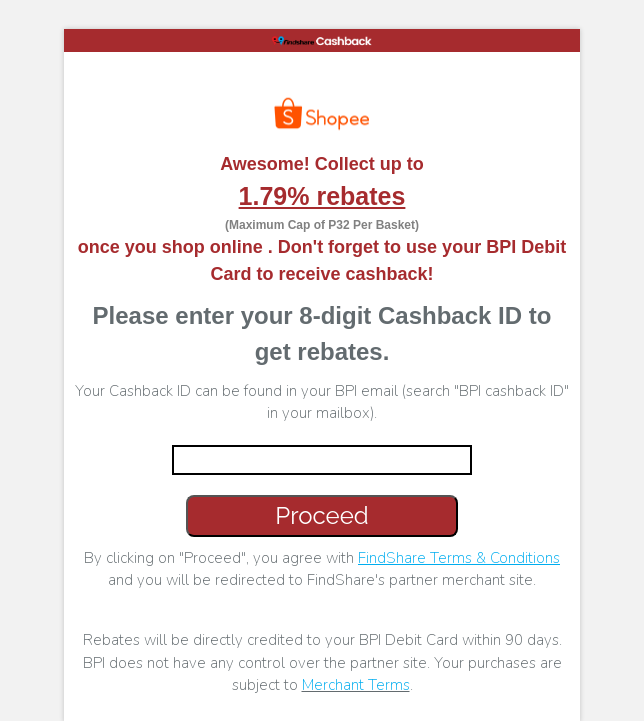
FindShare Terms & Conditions (459, 558)
